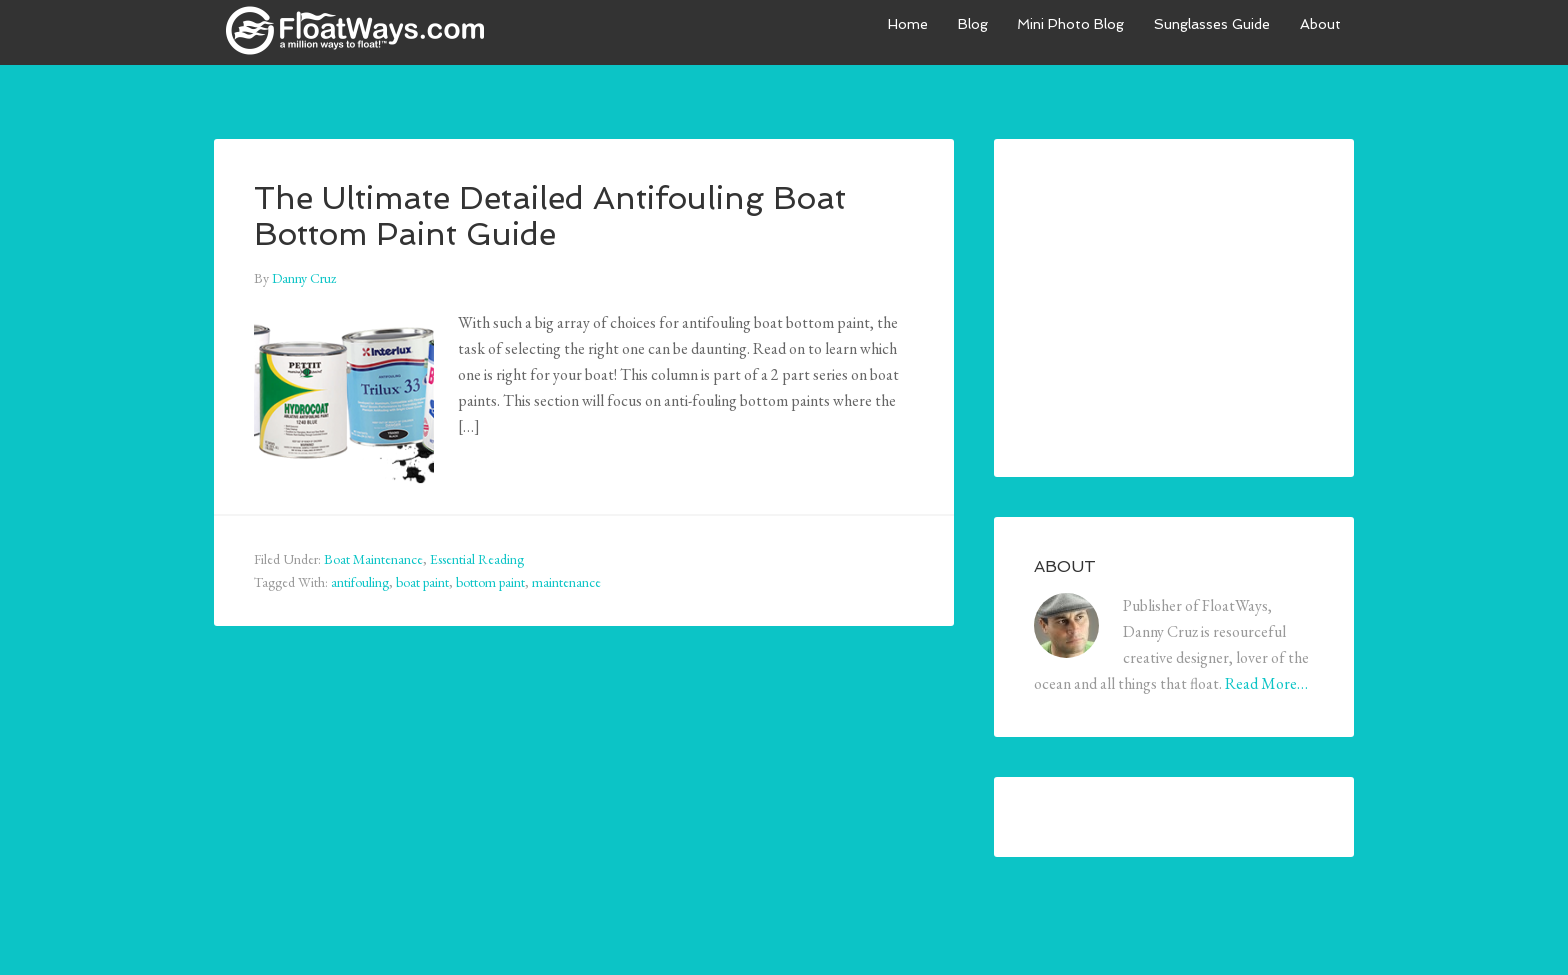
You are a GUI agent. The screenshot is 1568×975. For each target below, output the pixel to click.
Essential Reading (477, 559)
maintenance (566, 582)
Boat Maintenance (373, 559)
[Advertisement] (1184, 304)
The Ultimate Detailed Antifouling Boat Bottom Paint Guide (545, 214)
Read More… (1266, 683)
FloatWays (364, 30)
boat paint (422, 582)
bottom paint (490, 582)
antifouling (360, 582)
